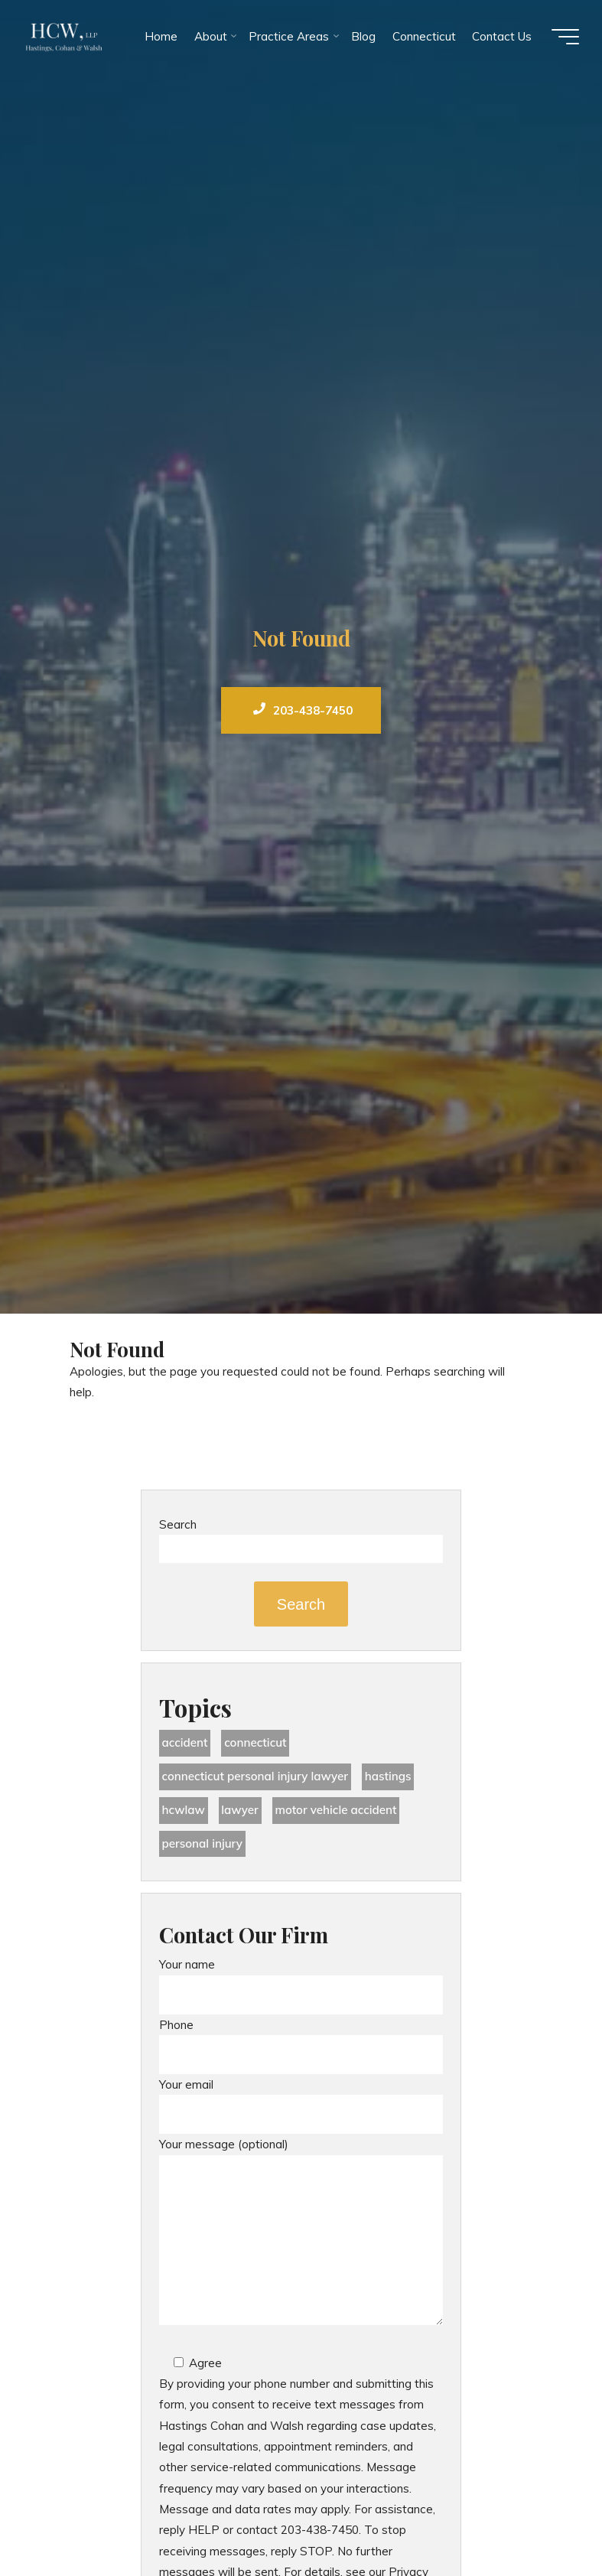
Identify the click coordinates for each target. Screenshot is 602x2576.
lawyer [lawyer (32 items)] (240, 1810)
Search (178, 1524)
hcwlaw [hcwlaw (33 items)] (182, 1810)
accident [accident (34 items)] (184, 1742)
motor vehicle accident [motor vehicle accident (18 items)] (335, 1810)
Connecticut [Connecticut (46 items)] (255, 1742)
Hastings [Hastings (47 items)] (388, 1776)
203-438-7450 (303, 710)
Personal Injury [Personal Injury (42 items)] (201, 1843)
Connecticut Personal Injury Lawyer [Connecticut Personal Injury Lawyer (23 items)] (254, 1776)
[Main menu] (565, 36)
